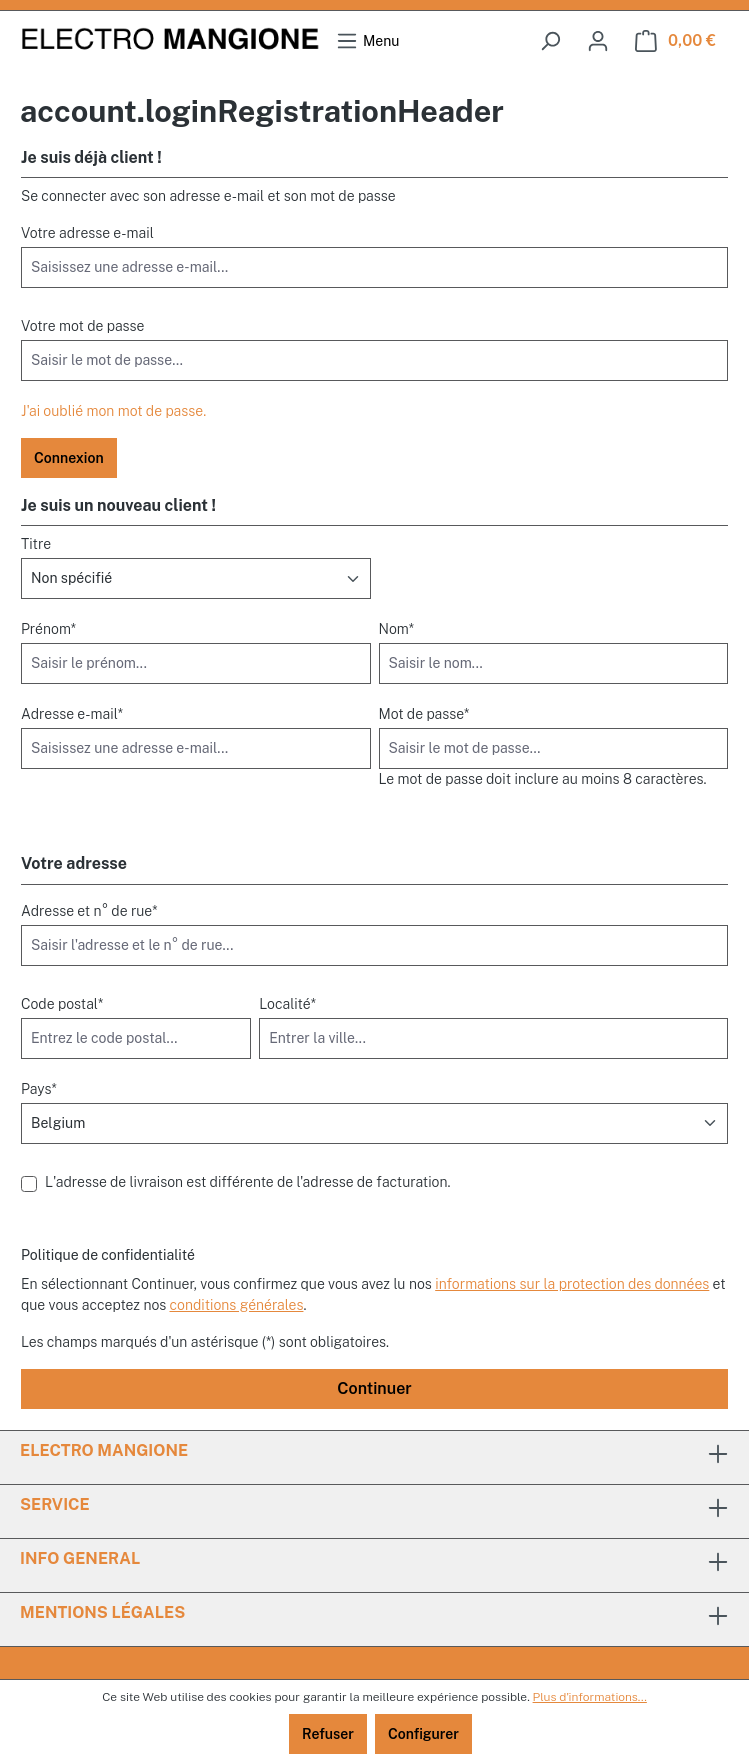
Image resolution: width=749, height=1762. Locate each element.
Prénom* (48, 629)
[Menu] (367, 41)
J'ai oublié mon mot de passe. (113, 411)
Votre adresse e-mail (87, 233)
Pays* (39, 1089)
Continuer (374, 1388)
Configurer (423, 1734)
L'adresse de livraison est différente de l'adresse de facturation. (247, 1182)
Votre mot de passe (82, 326)
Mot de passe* (424, 714)
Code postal (62, 1004)
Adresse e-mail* (72, 714)
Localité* (287, 1004)
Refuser (328, 1734)
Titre (36, 544)
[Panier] (675, 41)
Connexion (69, 458)
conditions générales (237, 1305)
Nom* (396, 629)
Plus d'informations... (590, 1697)
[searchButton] (550, 41)
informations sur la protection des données (572, 1284)
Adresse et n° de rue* (89, 911)
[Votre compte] (598, 41)
